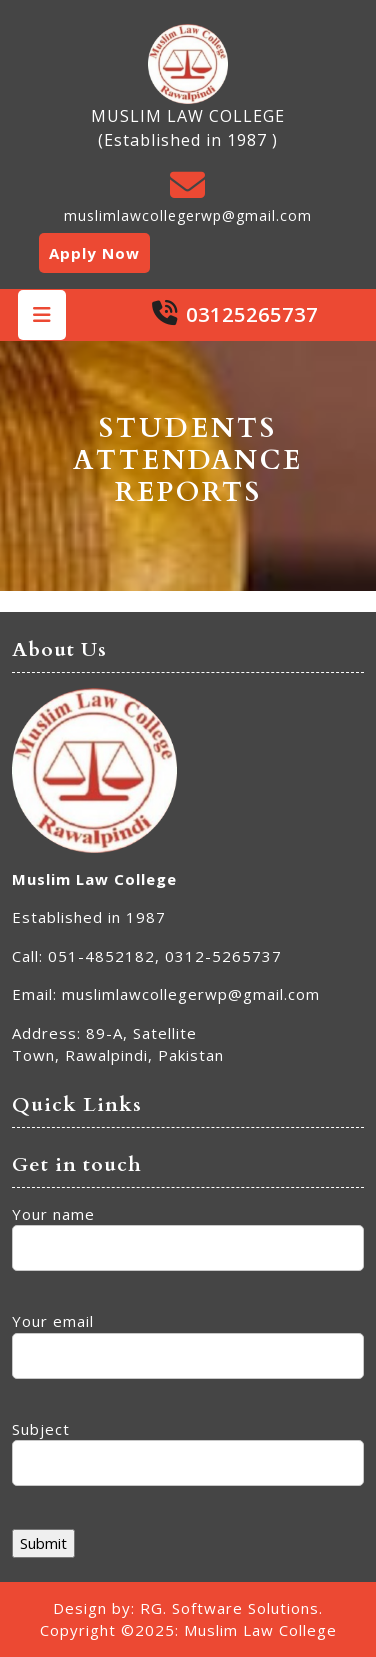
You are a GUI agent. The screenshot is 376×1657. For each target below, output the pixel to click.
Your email (188, 1338)
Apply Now (94, 253)
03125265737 (252, 314)
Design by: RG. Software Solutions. (188, 1608)
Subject (188, 1446)
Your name (188, 1231)
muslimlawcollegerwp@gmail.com (188, 215)
